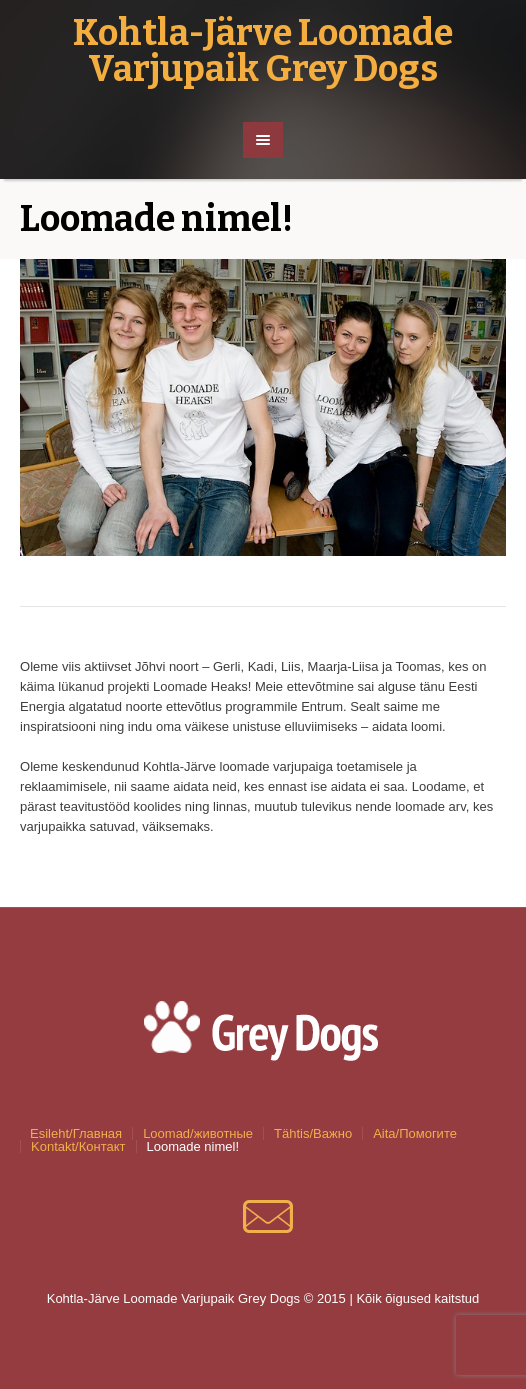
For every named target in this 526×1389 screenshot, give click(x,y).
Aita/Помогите (415, 1133)
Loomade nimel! (193, 1146)
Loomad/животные (198, 1133)
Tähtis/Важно (313, 1133)
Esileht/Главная (76, 1133)
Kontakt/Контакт (78, 1146)
